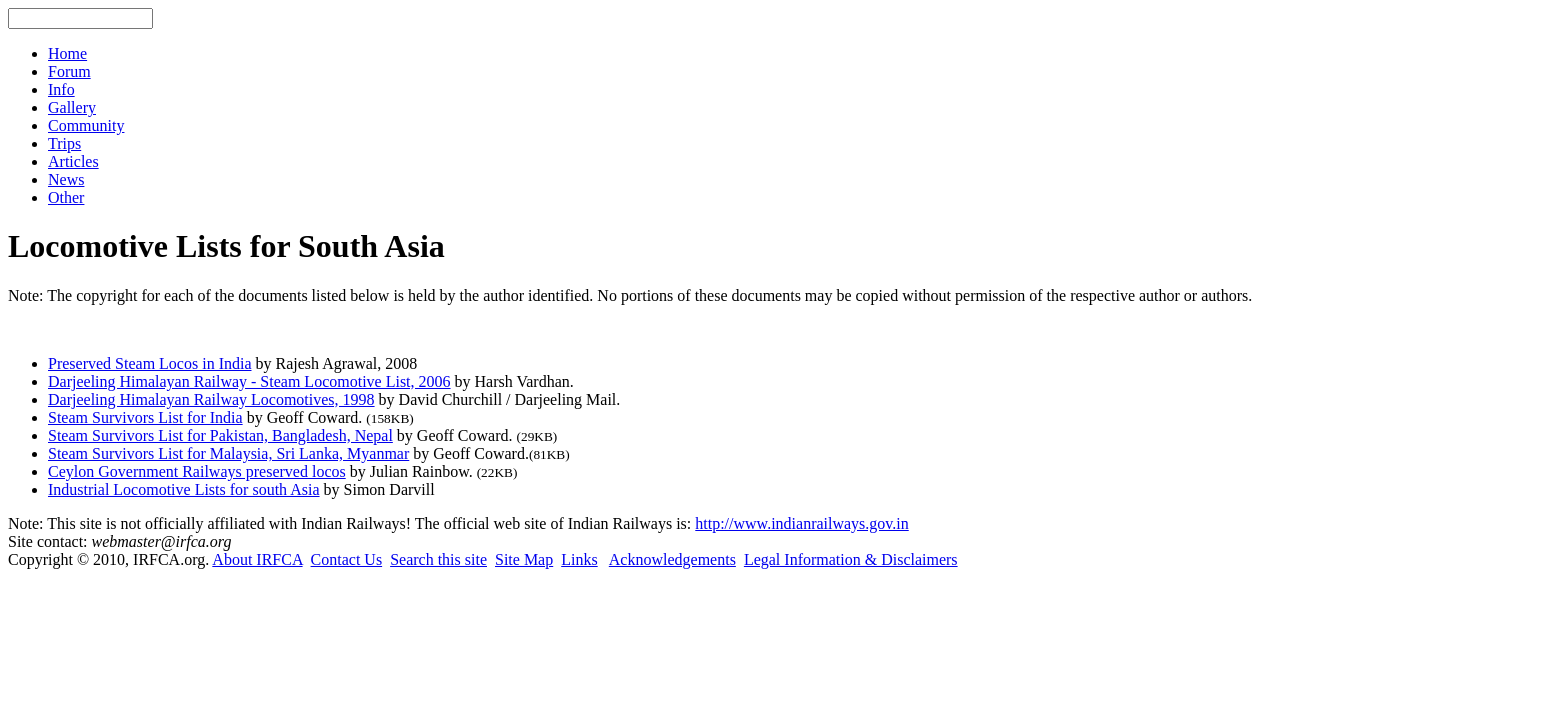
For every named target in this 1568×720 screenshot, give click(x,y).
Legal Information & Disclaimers (851, 559)
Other (66, 197)
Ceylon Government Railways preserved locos (197, 471)
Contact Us (347, 559)
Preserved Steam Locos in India (150, 363)
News (66, 179)
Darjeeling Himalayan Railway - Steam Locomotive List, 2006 (249, 381)
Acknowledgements (672, 559)
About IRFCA (257, 559)
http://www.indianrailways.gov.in (801, 523)
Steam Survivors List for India (145, 417)
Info (61, 89)
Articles (73, 161)
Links (579, 559)
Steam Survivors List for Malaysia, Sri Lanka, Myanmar (228, 453)
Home (67, 53)
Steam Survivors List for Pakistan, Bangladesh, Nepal (220, 435)
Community (86, 125)
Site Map (524, 559)
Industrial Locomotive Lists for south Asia (184, 489)
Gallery (72, 107)
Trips (64, 143)
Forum (69, 71)
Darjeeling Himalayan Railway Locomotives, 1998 (211, 399)
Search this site (438, 559)
